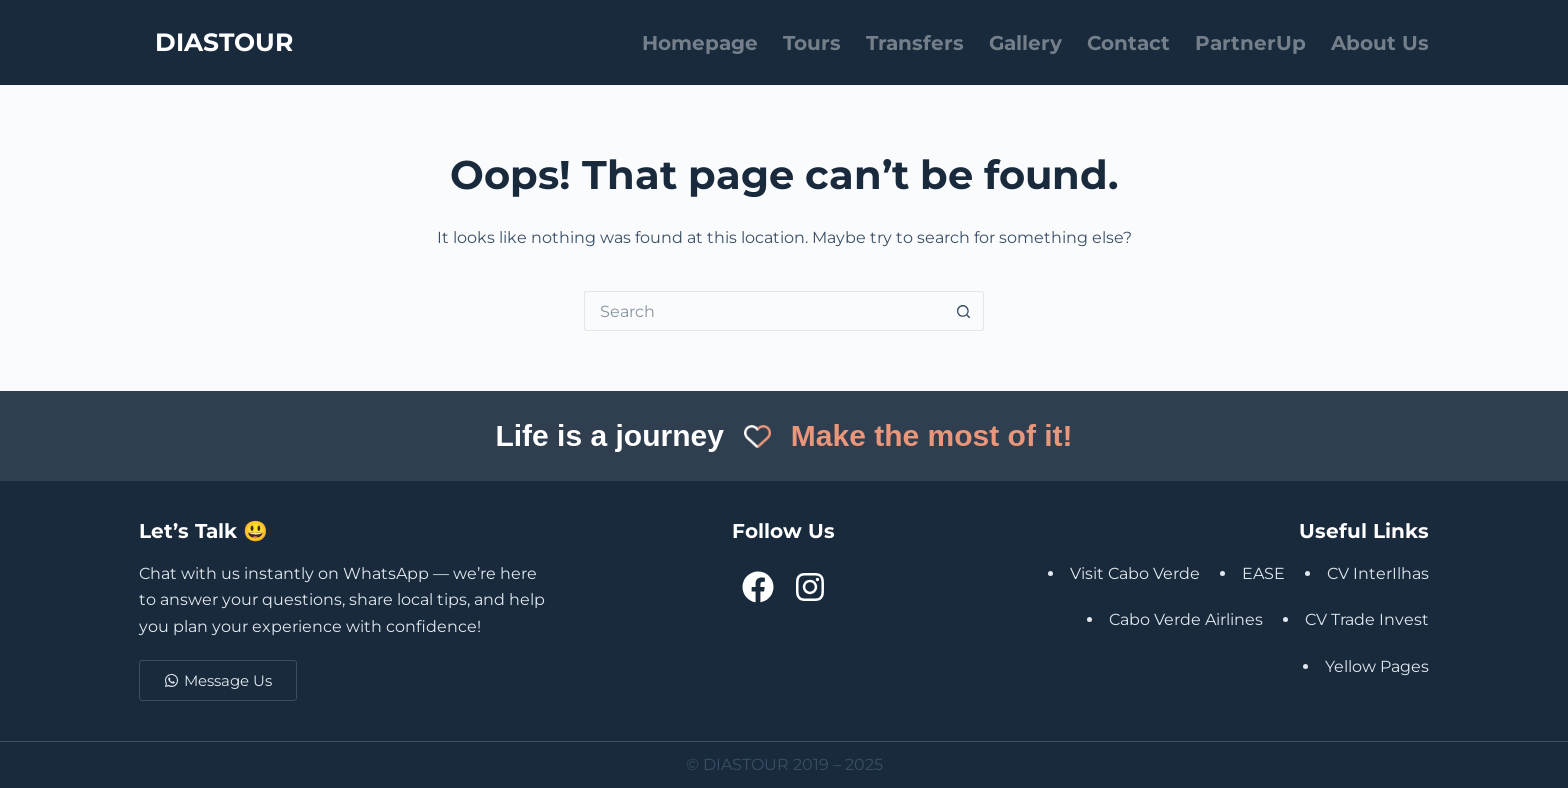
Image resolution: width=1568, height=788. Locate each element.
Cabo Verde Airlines (1186, 619)
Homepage (700, 43)
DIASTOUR (224, 42)
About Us (1380, 43)
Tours (812, 43)
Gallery (1025, 43)
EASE (1263, 573)
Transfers (915, 43)
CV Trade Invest (1367, 619)
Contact (1128, 43)
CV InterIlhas (1378, 573)
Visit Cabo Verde (1135, 573)
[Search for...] (764, 311)
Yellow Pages (1377, 666)
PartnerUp (1250, 43)
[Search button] (964, 311)
